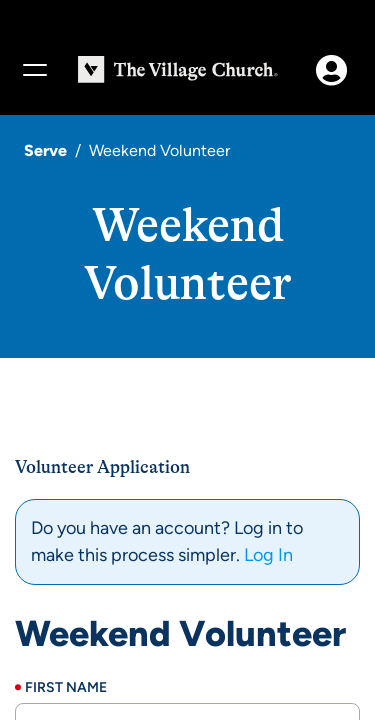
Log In (268, 555)
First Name (66, 687)
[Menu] (34, 70)
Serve (45, 150)
